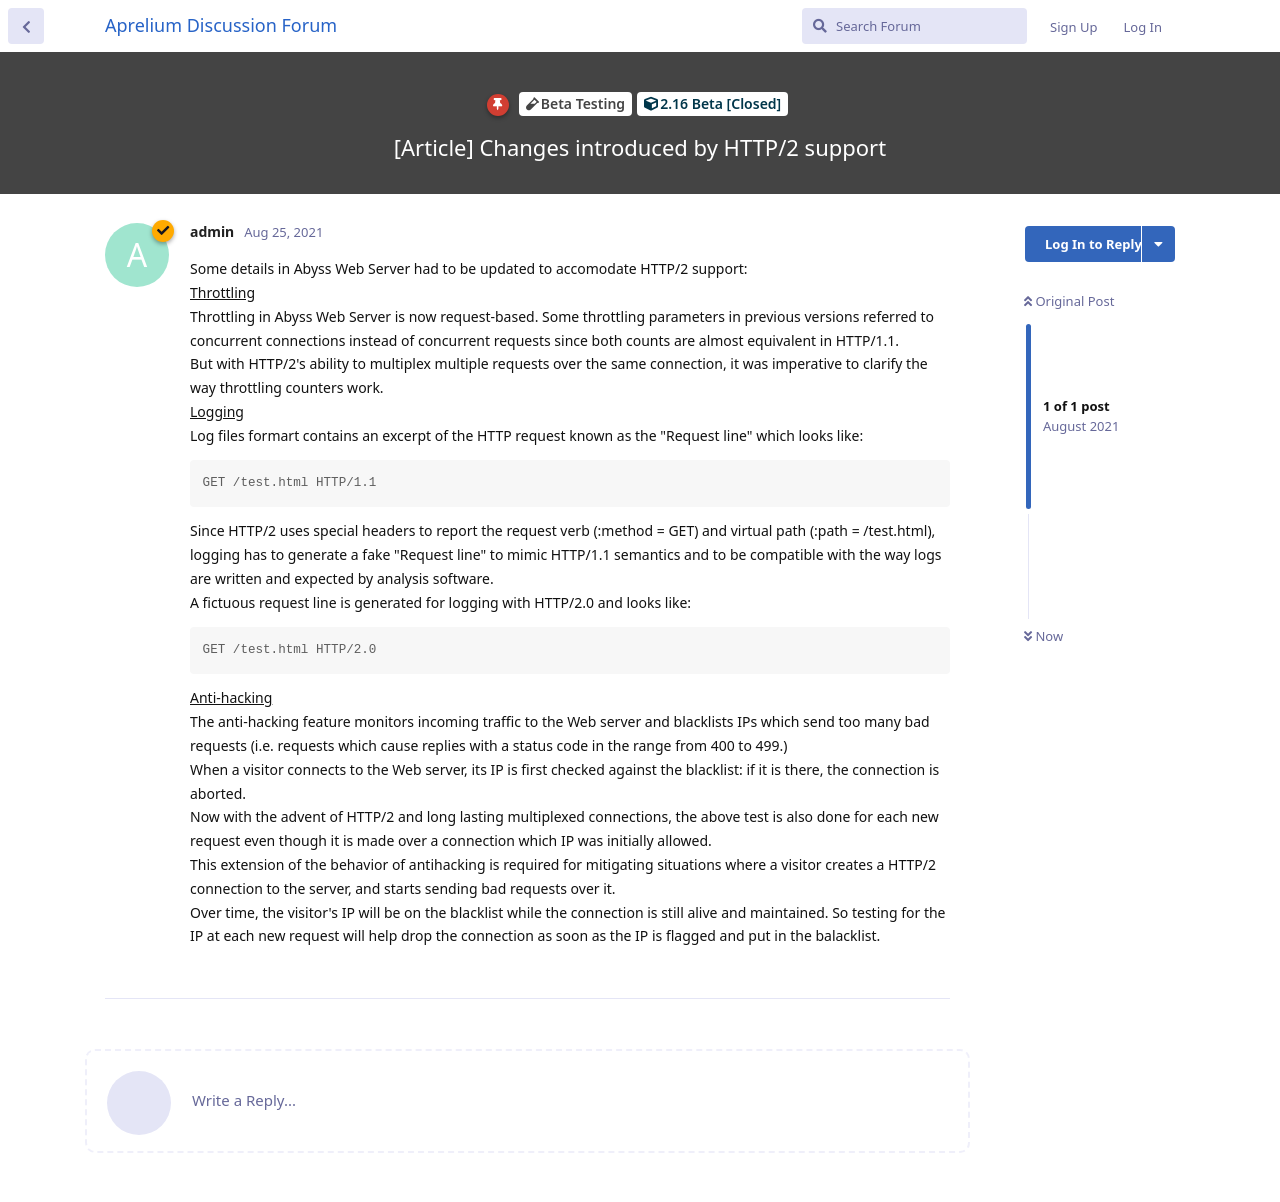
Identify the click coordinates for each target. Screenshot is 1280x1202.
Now (1043, 636)
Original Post (1069, 301)
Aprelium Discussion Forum (221, 25)
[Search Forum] (914, 26)
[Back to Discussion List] (26, 26)
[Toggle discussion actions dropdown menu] (1158, 244)
